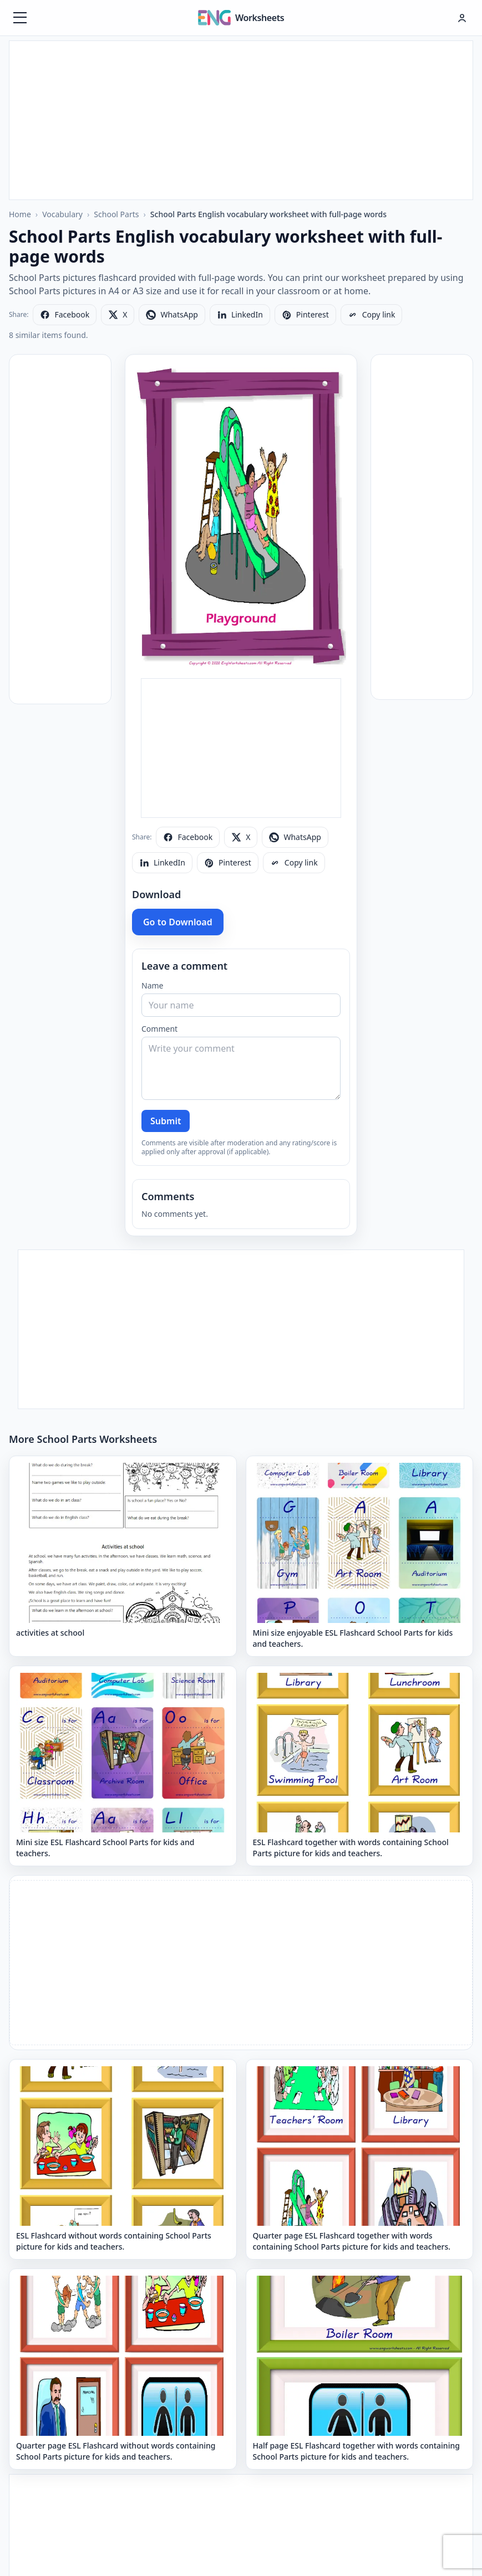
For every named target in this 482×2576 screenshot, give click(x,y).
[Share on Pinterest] (305, 314)
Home (20, 214)
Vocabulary (62, 214)
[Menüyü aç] (20, 18)
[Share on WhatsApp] (172, 314)
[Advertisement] (241, 118)
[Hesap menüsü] (462, 18)
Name (152, 985)
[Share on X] (117, 314)
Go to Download (177, 922)
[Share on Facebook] (65, 314)
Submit (165, 1121)
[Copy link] (372, 314)
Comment (159, 1028)
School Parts (116, 214)
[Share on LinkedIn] (240, 314)
